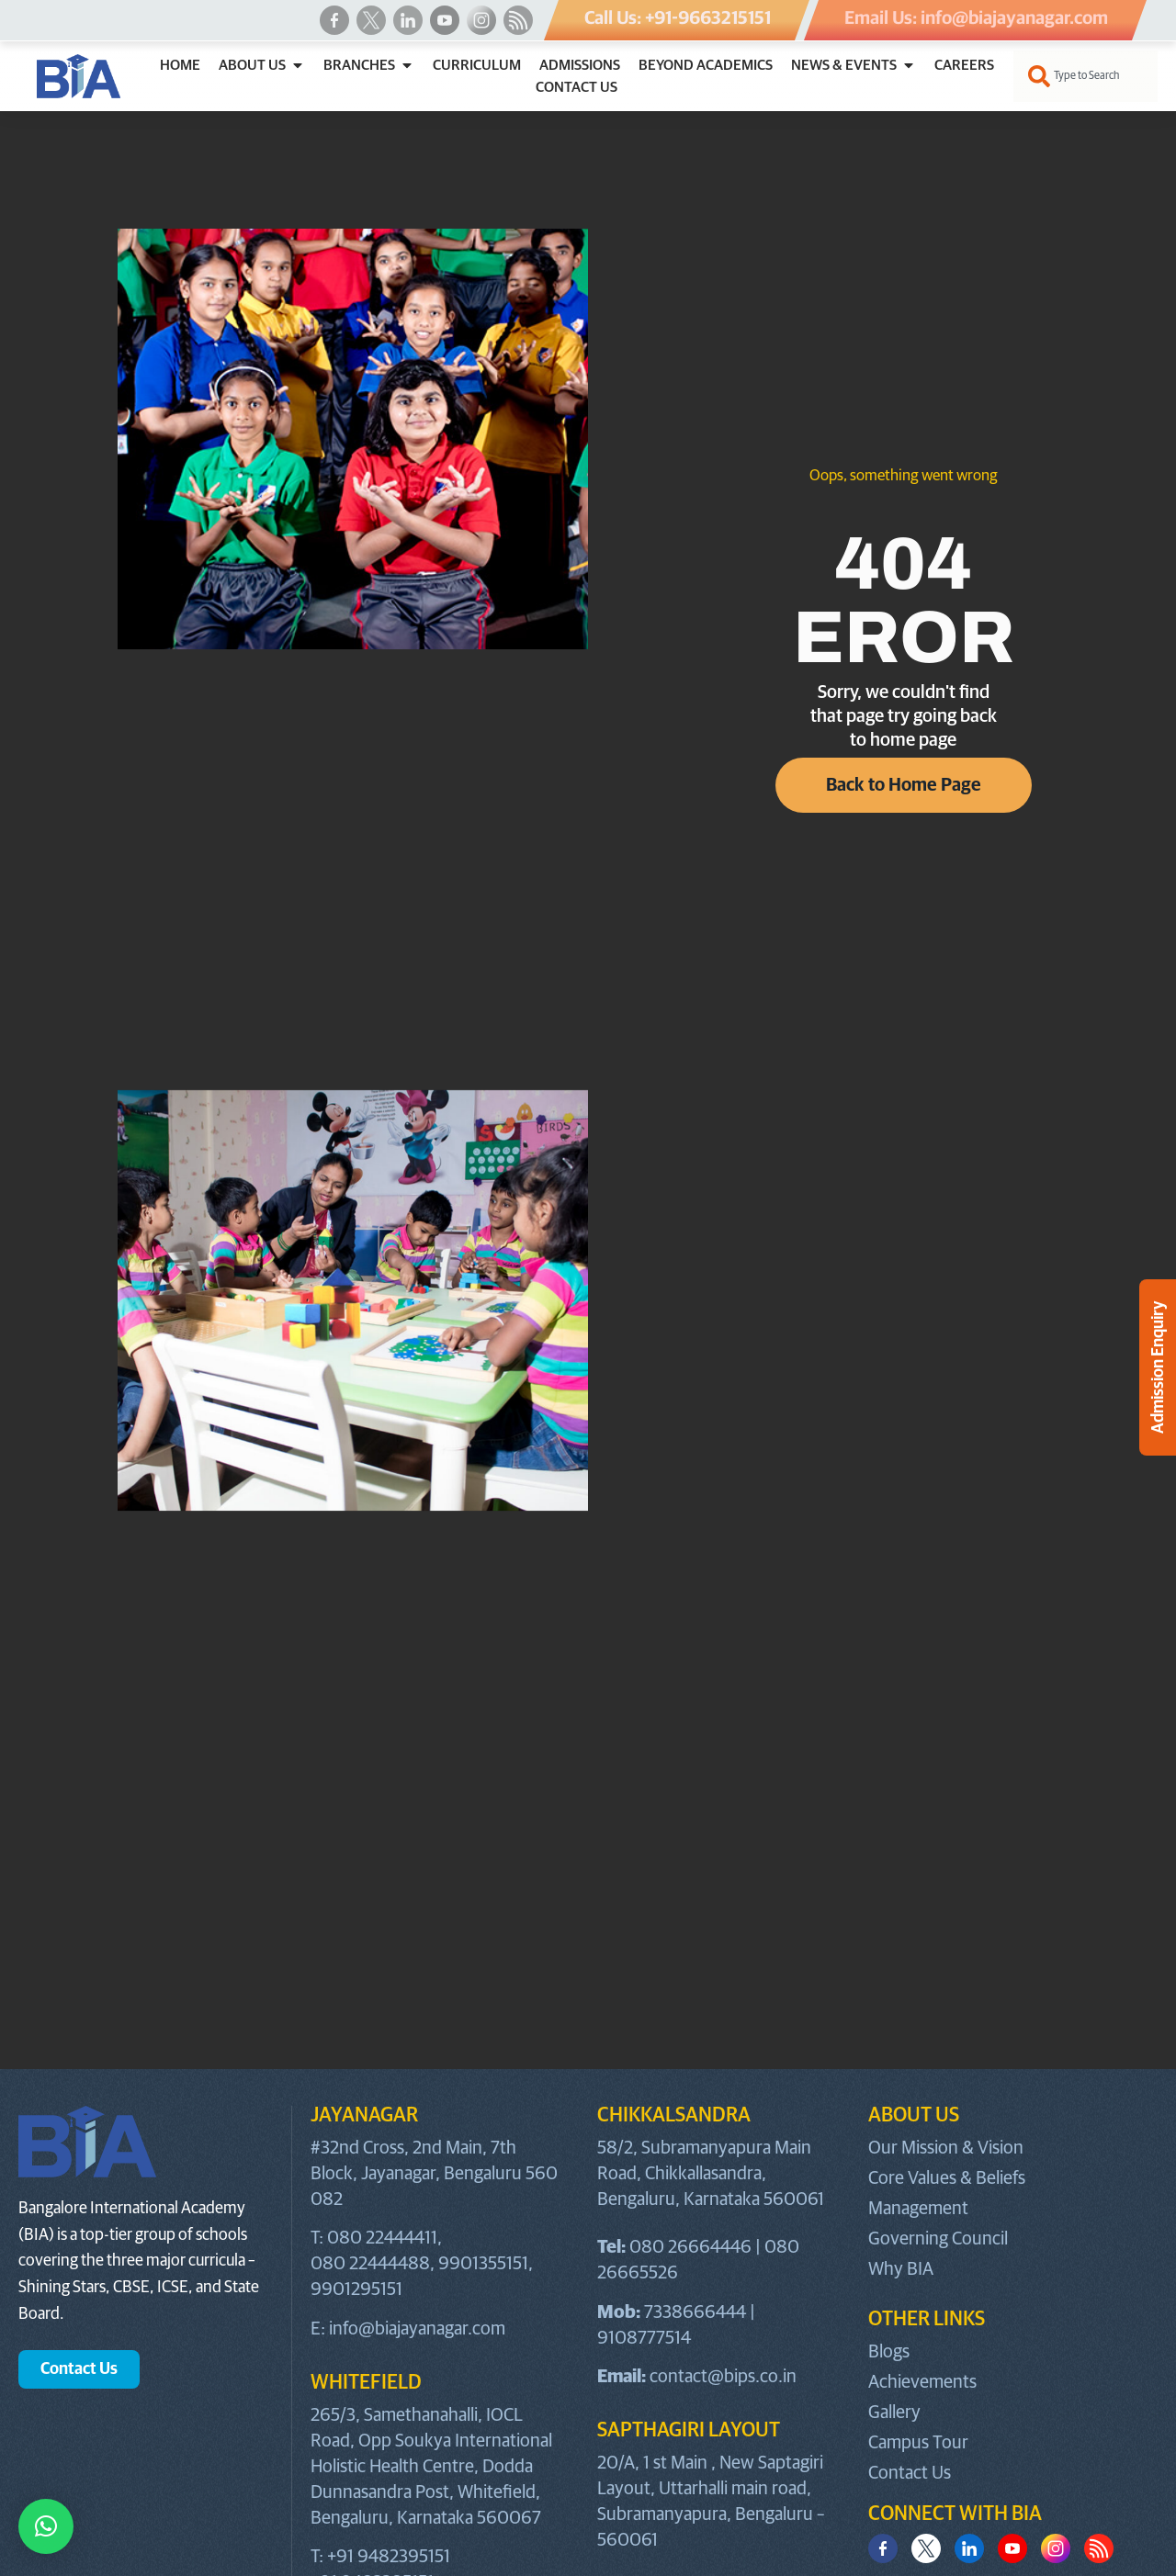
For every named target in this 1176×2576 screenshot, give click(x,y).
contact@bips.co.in (723, 2377)
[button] (46, 2526)
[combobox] (1085, 76)
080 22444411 (382, 2238)
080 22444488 (370, 2264)
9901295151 (356, 2289)
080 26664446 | (696, 2247)
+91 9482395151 (388, 2557)
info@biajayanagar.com (417, 2329)
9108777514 (644, 2338)
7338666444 (695, 2312)
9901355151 (483, 2264)
